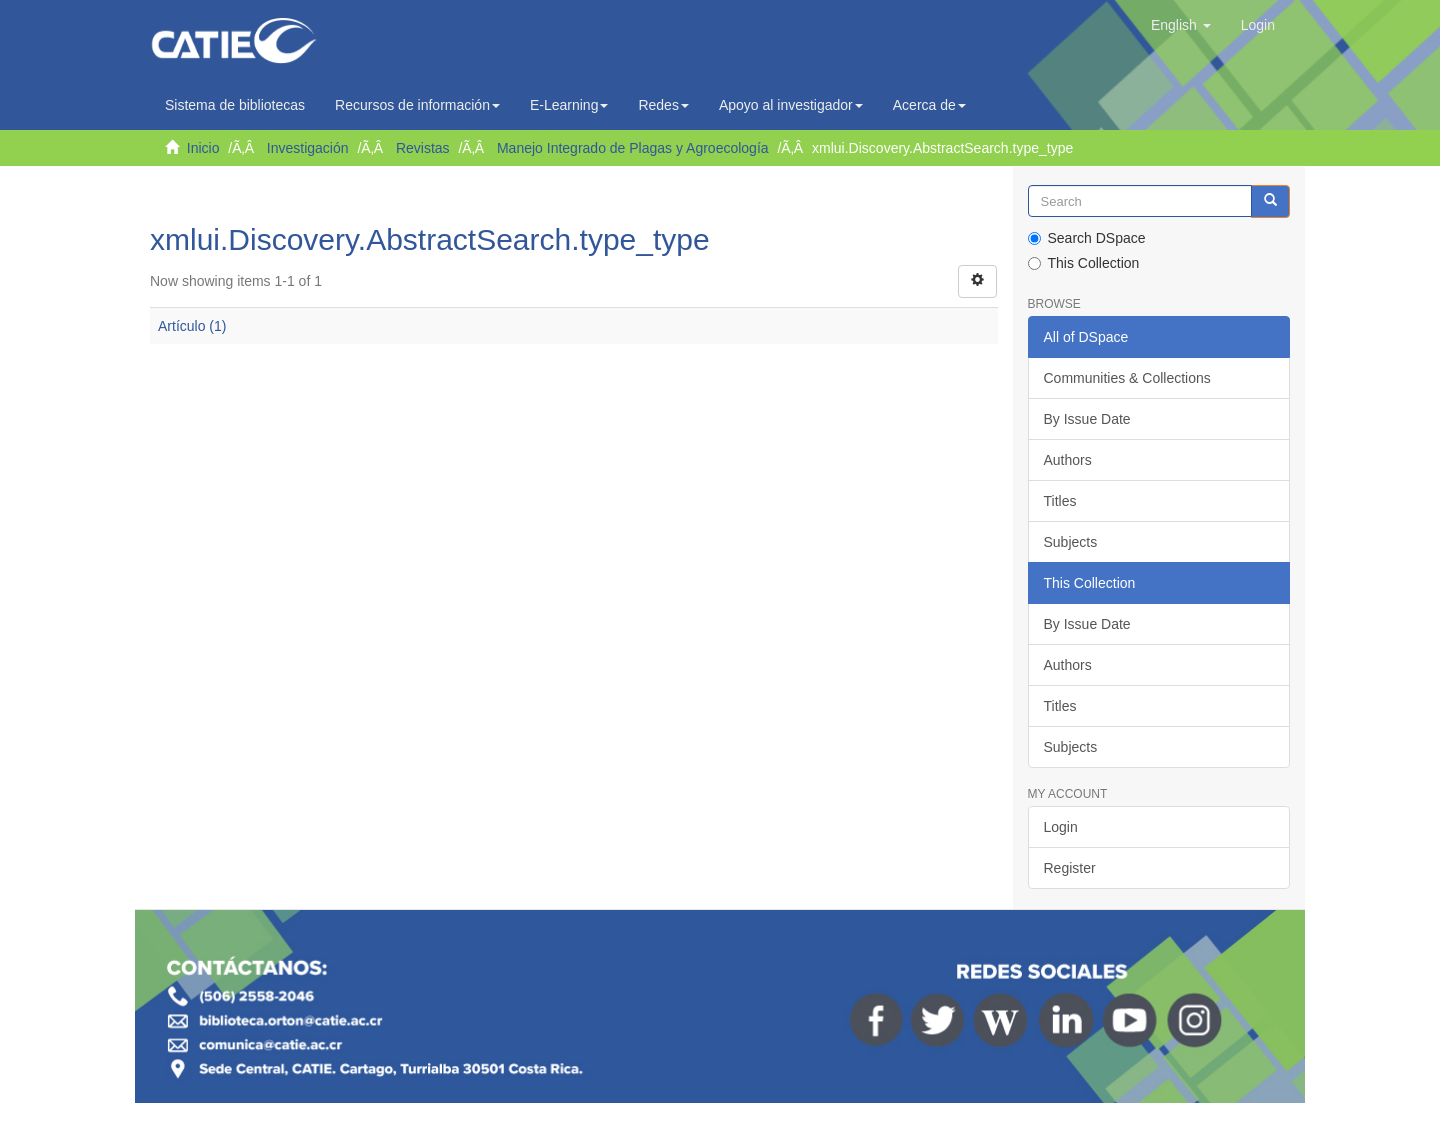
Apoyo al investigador (791, 105)
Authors (1068, 460)
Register (1070, 868)
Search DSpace (1087, 238)
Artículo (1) (192, 326)
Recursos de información (417, 105)
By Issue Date (1087, 419)
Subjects (1071, 542)
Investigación (308, 148)
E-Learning (569, 105)
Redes (663, 105)
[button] (1181, 25)
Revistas (423, 148)
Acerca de (929, 105)
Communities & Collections (1127, 378)
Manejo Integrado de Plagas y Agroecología (633, 148)
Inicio (203, 148)
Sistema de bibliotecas (235, 105)
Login (1061, 827)
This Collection (1084, 263)
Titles (1060, 501)
